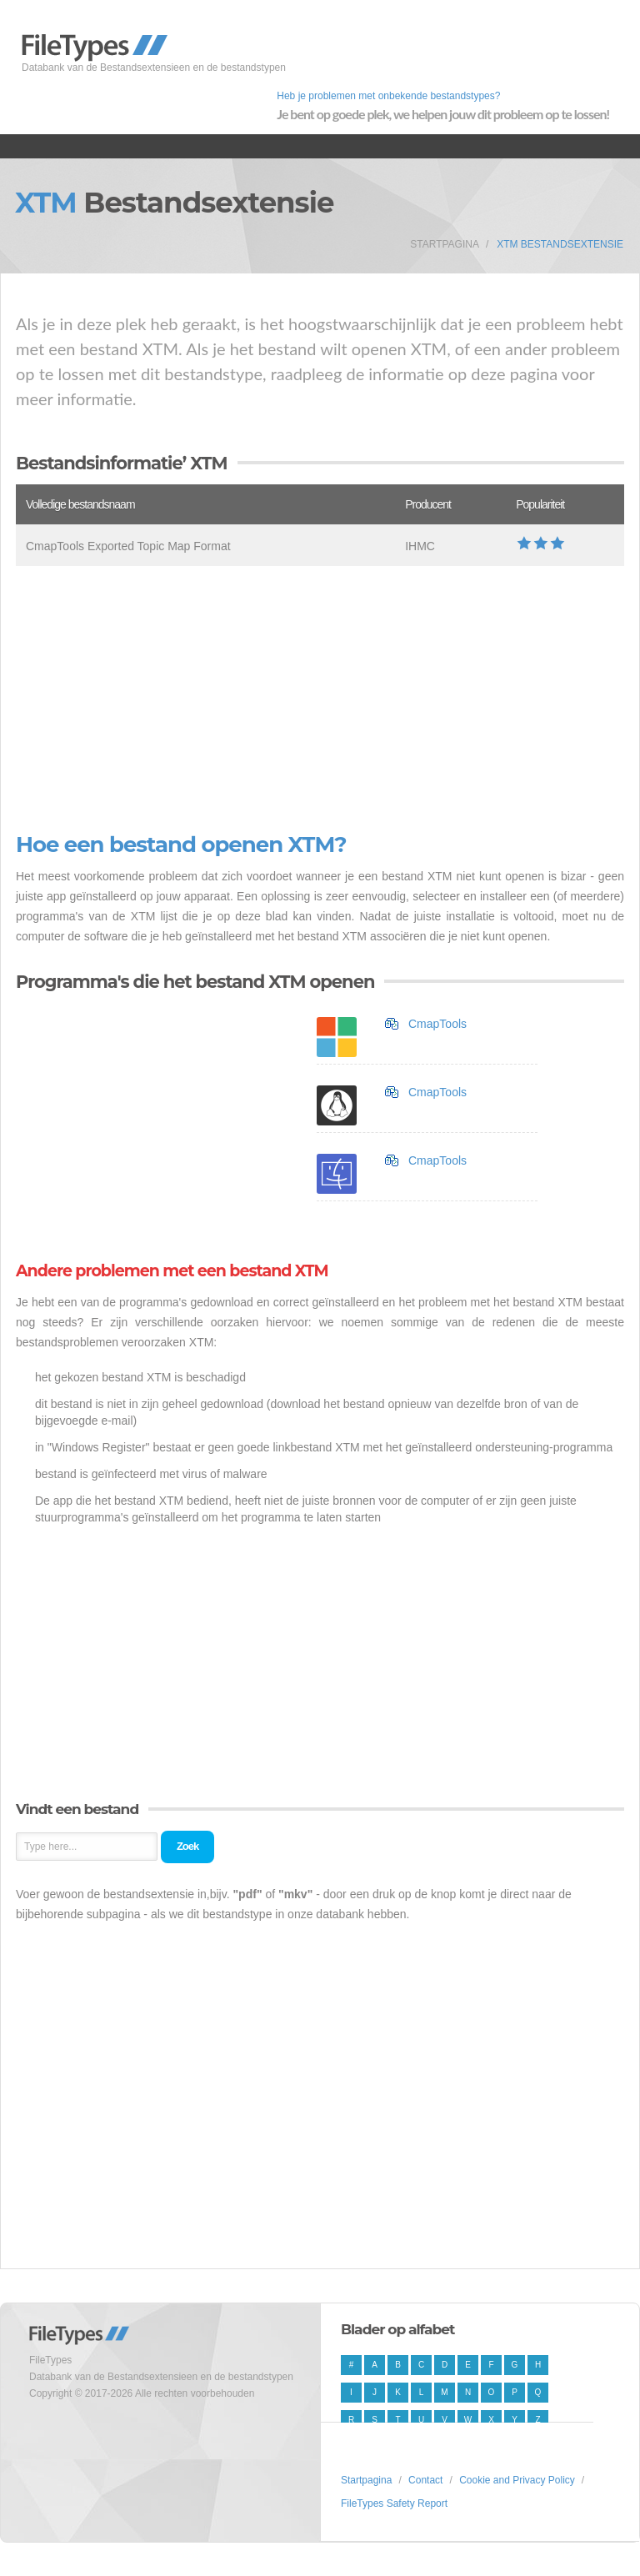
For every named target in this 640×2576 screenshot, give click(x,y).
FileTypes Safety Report (394, 2503)
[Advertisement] (320, 699)
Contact (425, 2480)
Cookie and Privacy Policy (517, 2480)
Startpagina (444, 244)
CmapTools (437, 1023)
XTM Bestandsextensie (560, 244)
